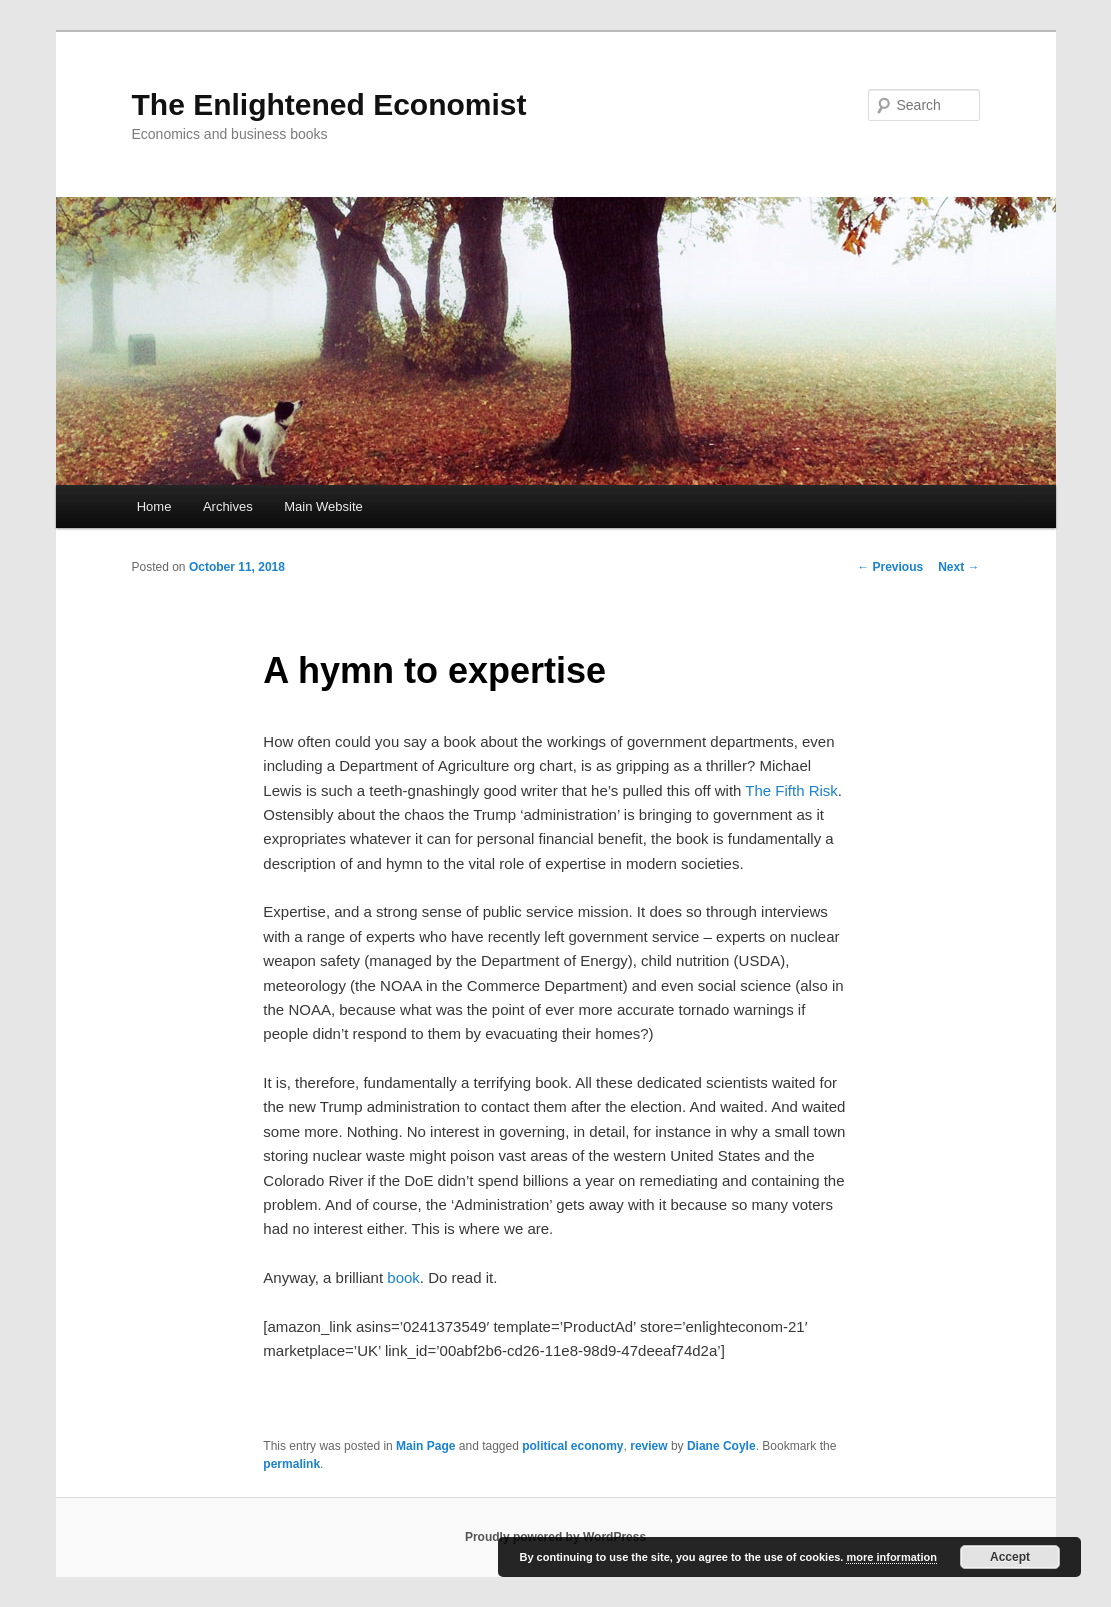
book (403, 1277)
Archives (228, 506)
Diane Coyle (721, 1446)
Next (958, 567)
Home (154, 506)
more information (891, 1557)
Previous (890, 567)
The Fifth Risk (791, 790)
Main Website (323, 506)
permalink (291, 1464)
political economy (572, 1446)
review (648, 1446)
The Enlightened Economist (329, 104)
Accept (1010, 1557)
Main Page (425, 1446)
